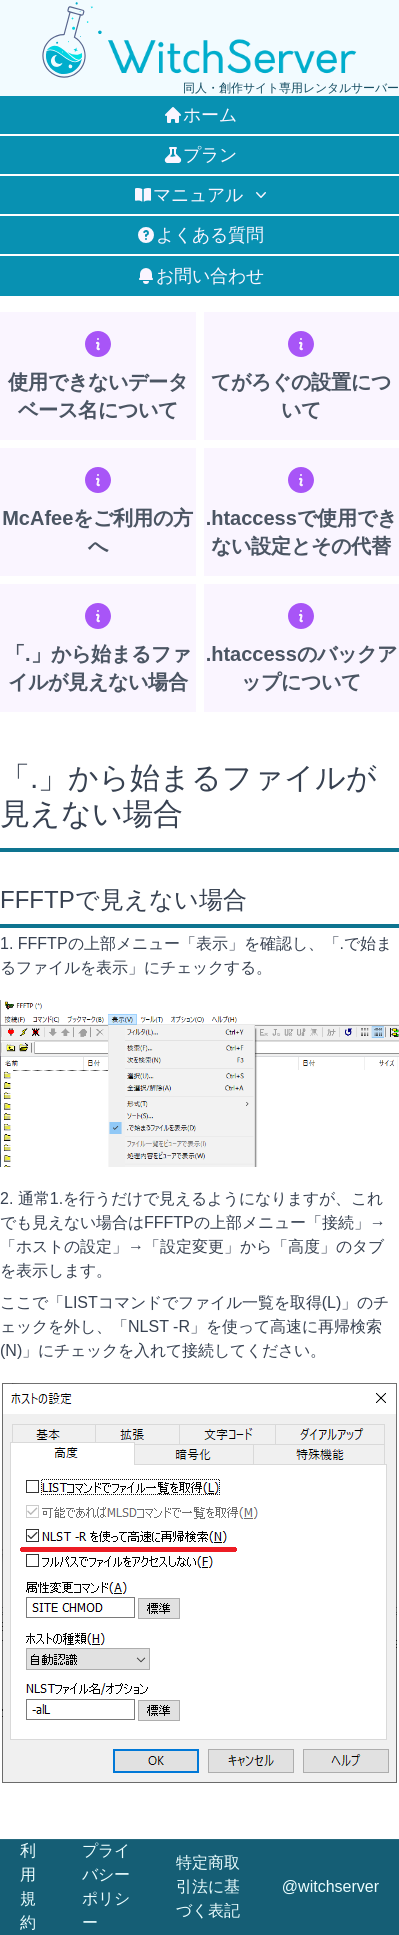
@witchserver (330, 1886)
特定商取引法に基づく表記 (208, 1886)
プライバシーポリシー (106, 1886)
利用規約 (28, 1886)
